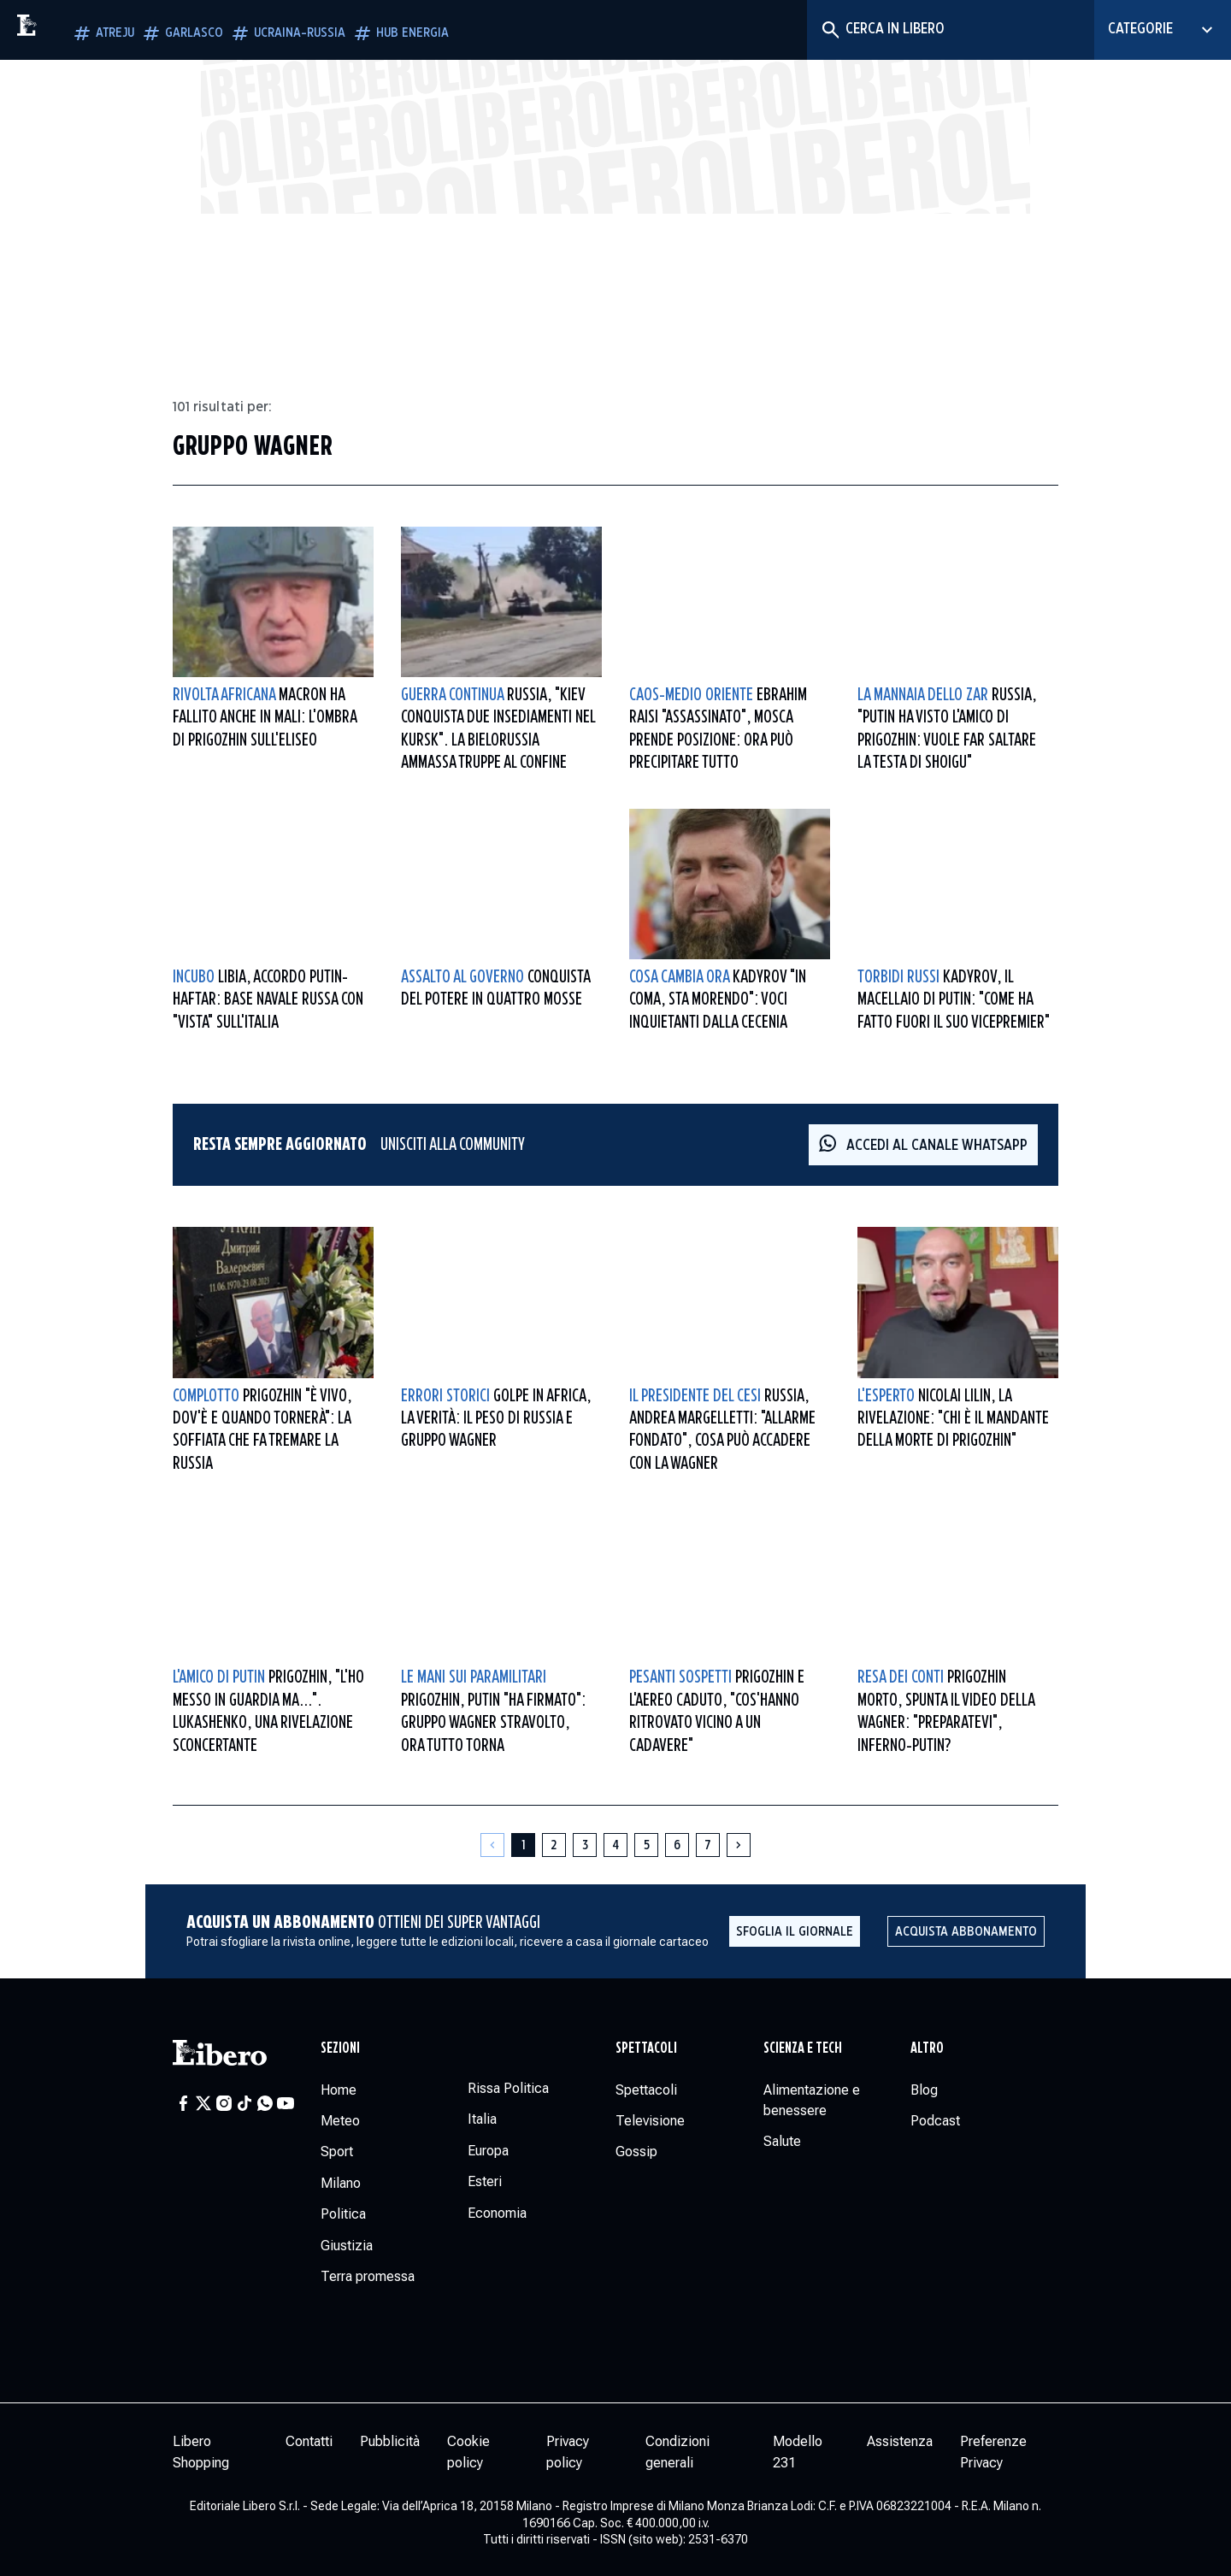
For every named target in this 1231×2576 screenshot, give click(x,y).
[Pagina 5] (646, 1845)
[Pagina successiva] (739, 1845)
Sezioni (340, 2048)
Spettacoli (646, 2048)
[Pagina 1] (523, 1845)
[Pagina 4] (615, 1845)
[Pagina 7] (708, 1845)
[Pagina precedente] (492, 1845)
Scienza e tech (802, 2048)
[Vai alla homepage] (64, 30)
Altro (927, 2048)
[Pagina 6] (677, 1845)
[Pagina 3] (585, 1845)
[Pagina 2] (554, 1845)
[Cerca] (830, 30)
